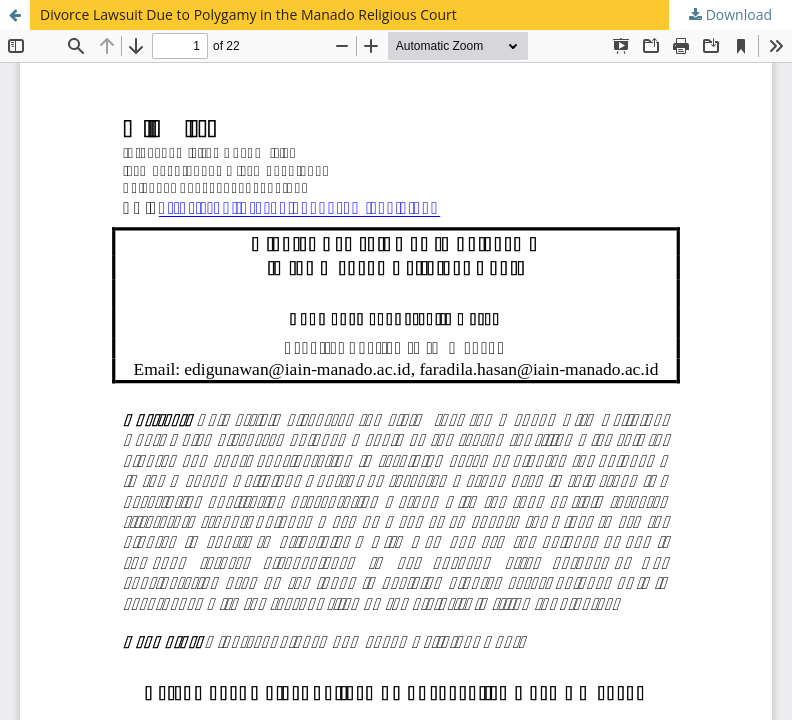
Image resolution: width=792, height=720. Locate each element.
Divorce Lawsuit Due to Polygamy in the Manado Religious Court (248, 14)
